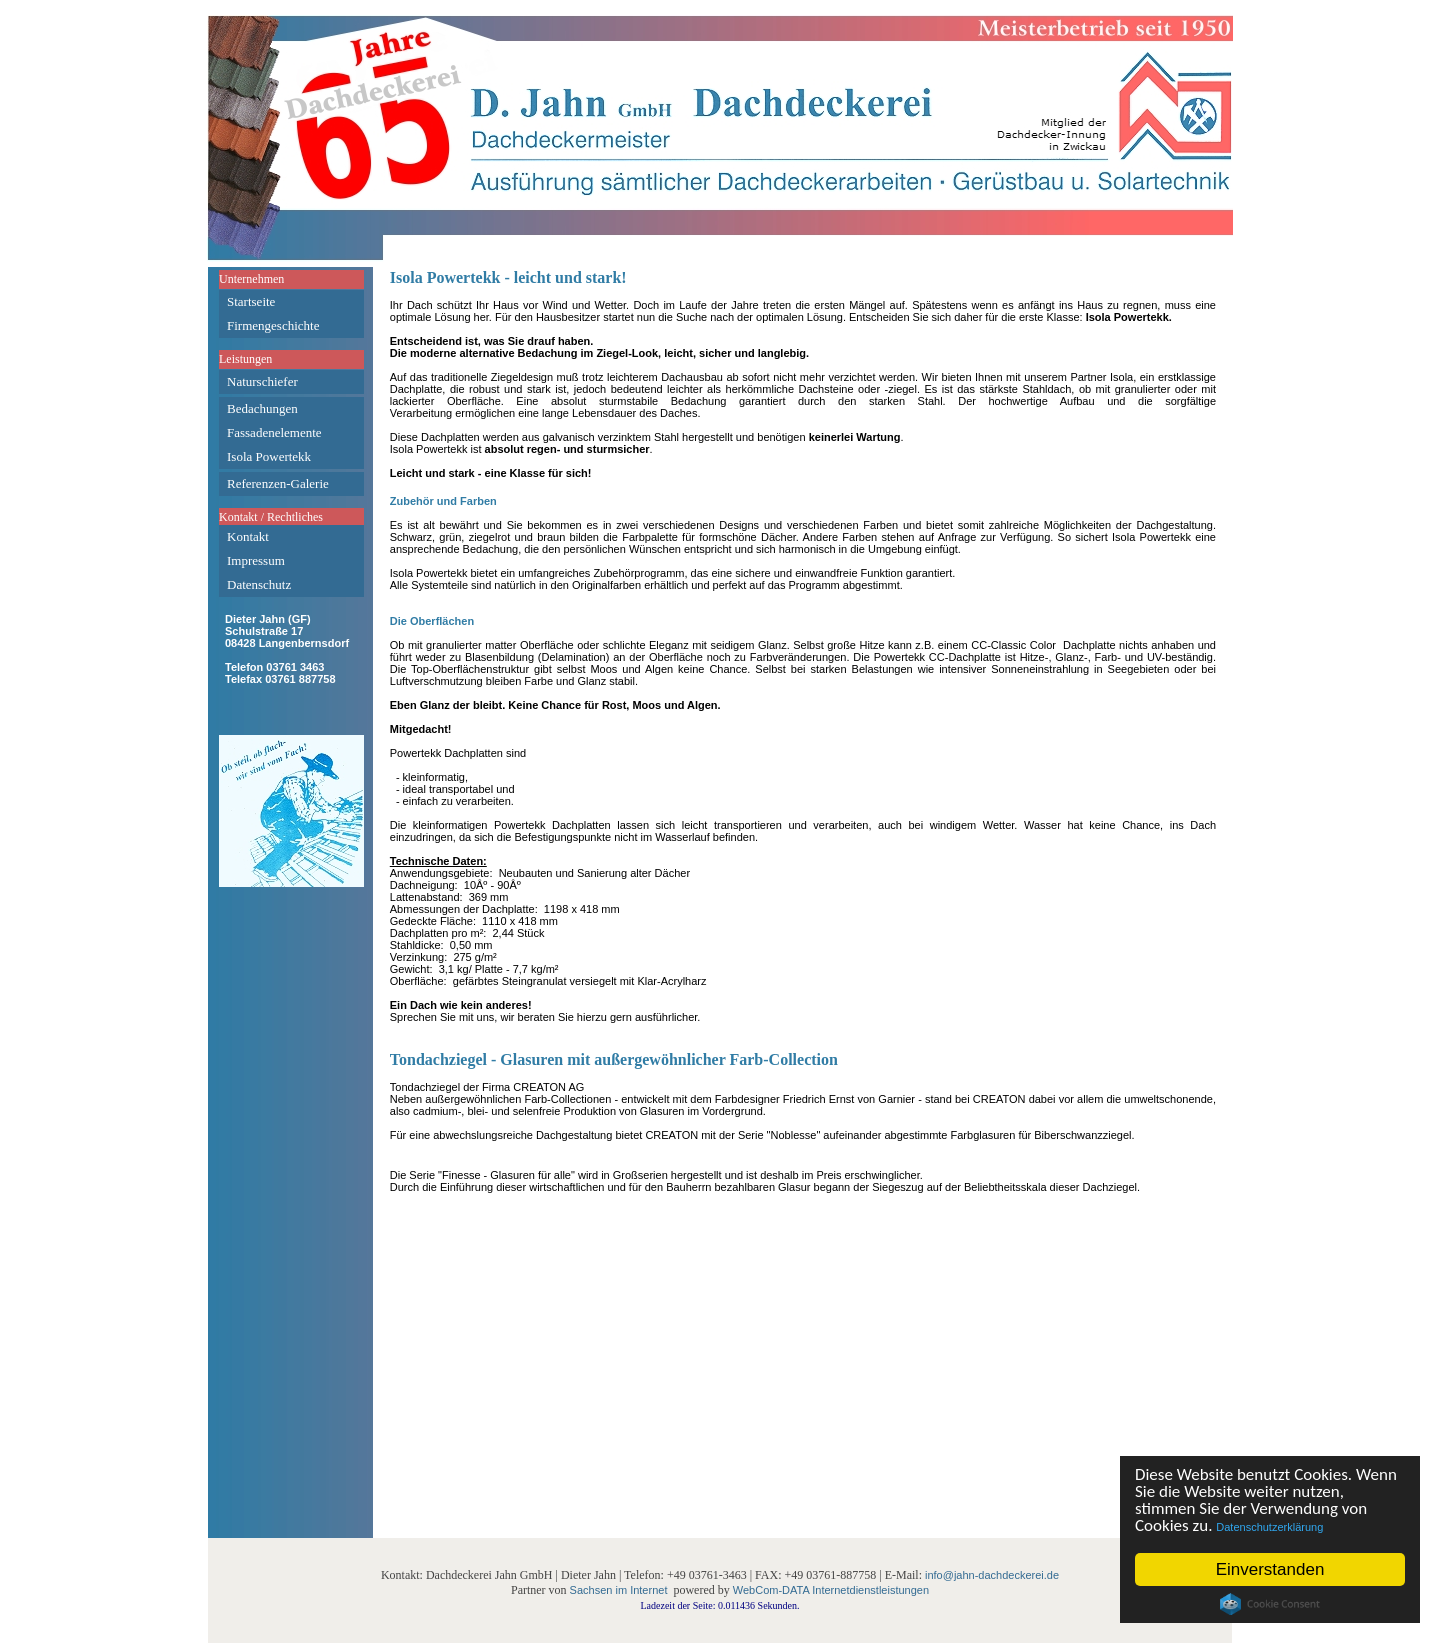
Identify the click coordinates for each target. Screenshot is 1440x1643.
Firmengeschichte (273, 325)
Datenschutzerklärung (1270, 1527)
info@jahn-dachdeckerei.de (992, 1575)
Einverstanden (1270, 1569)
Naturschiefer (262, 381)
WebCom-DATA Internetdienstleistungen (831, 1590)
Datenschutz (259, 584)
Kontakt (248, 536)
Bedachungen (262, 408)
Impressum (256, 560)
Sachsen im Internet (619, 1590)
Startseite (251, 301)
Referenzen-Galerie (278, 483)
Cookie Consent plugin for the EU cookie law (1270, 1604)
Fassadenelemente (274, 432)
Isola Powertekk (269, 456)
